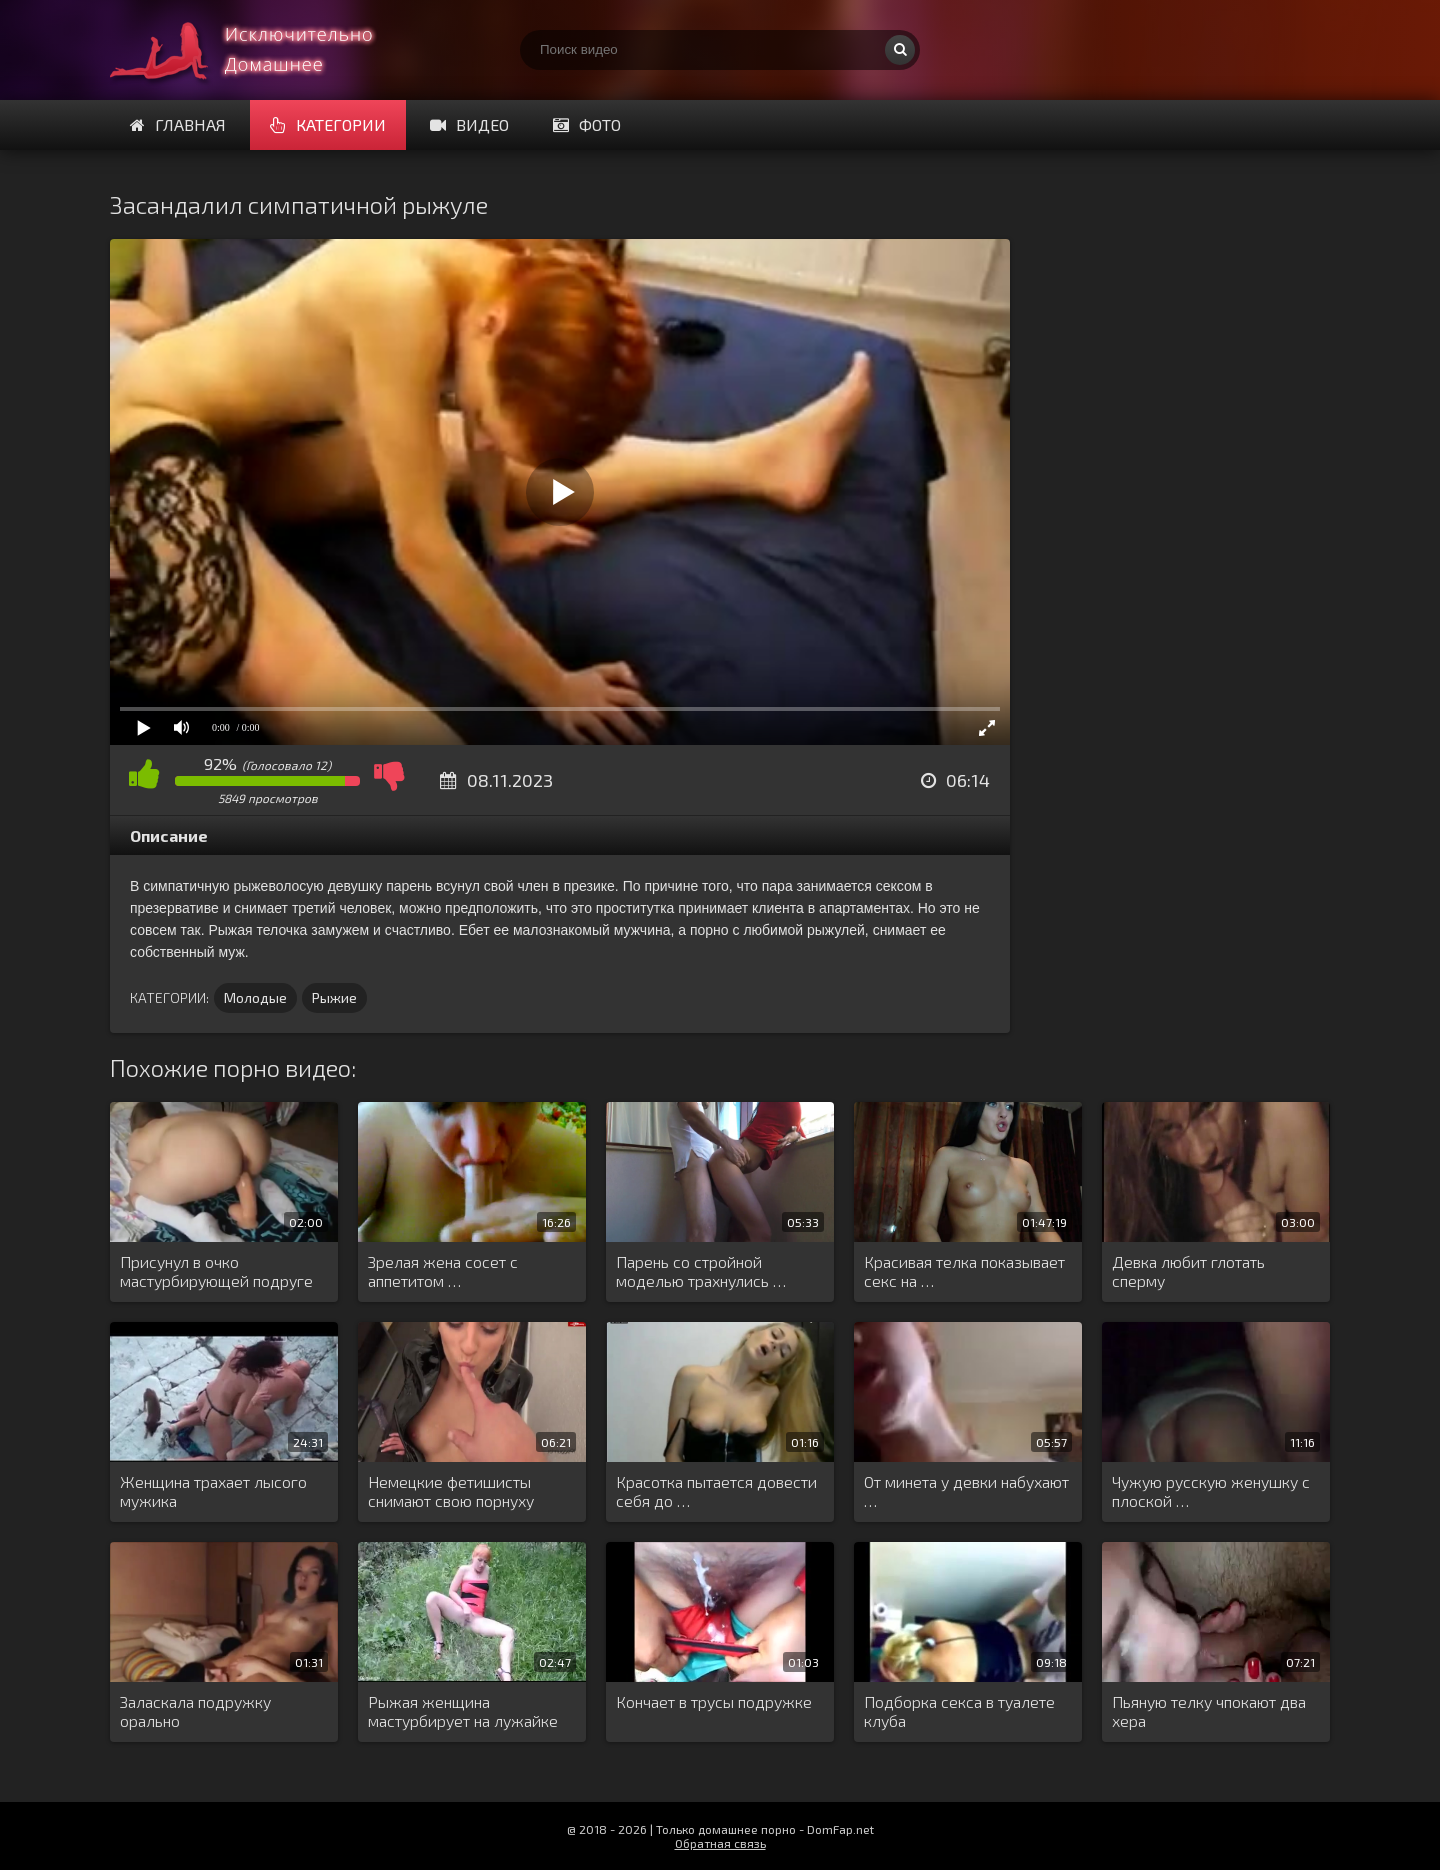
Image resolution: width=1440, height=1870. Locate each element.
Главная (178, 124)
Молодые (255, 997)
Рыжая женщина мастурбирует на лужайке (463, 1711)
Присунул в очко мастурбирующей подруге (216, 1271)
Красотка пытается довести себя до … (716, 1491)
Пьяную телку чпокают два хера (1209, 1711)
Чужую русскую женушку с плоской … (1211, 1491)
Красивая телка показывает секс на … (964, 1271)
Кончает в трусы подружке (714, 1701)
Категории (328, 124)
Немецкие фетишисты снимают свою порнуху (451, 1491)
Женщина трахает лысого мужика (213, 1491)
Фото (587, 124)
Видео (469, 124)
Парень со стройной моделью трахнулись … (701, 1271)
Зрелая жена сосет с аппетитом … (443, 1271)
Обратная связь (720, 1843)
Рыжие (334, 997)
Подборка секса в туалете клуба (959, 1711)
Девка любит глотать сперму (1188, 1271)
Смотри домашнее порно (260, 50)
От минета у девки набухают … (966, 1491)
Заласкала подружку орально (195, 1711)
